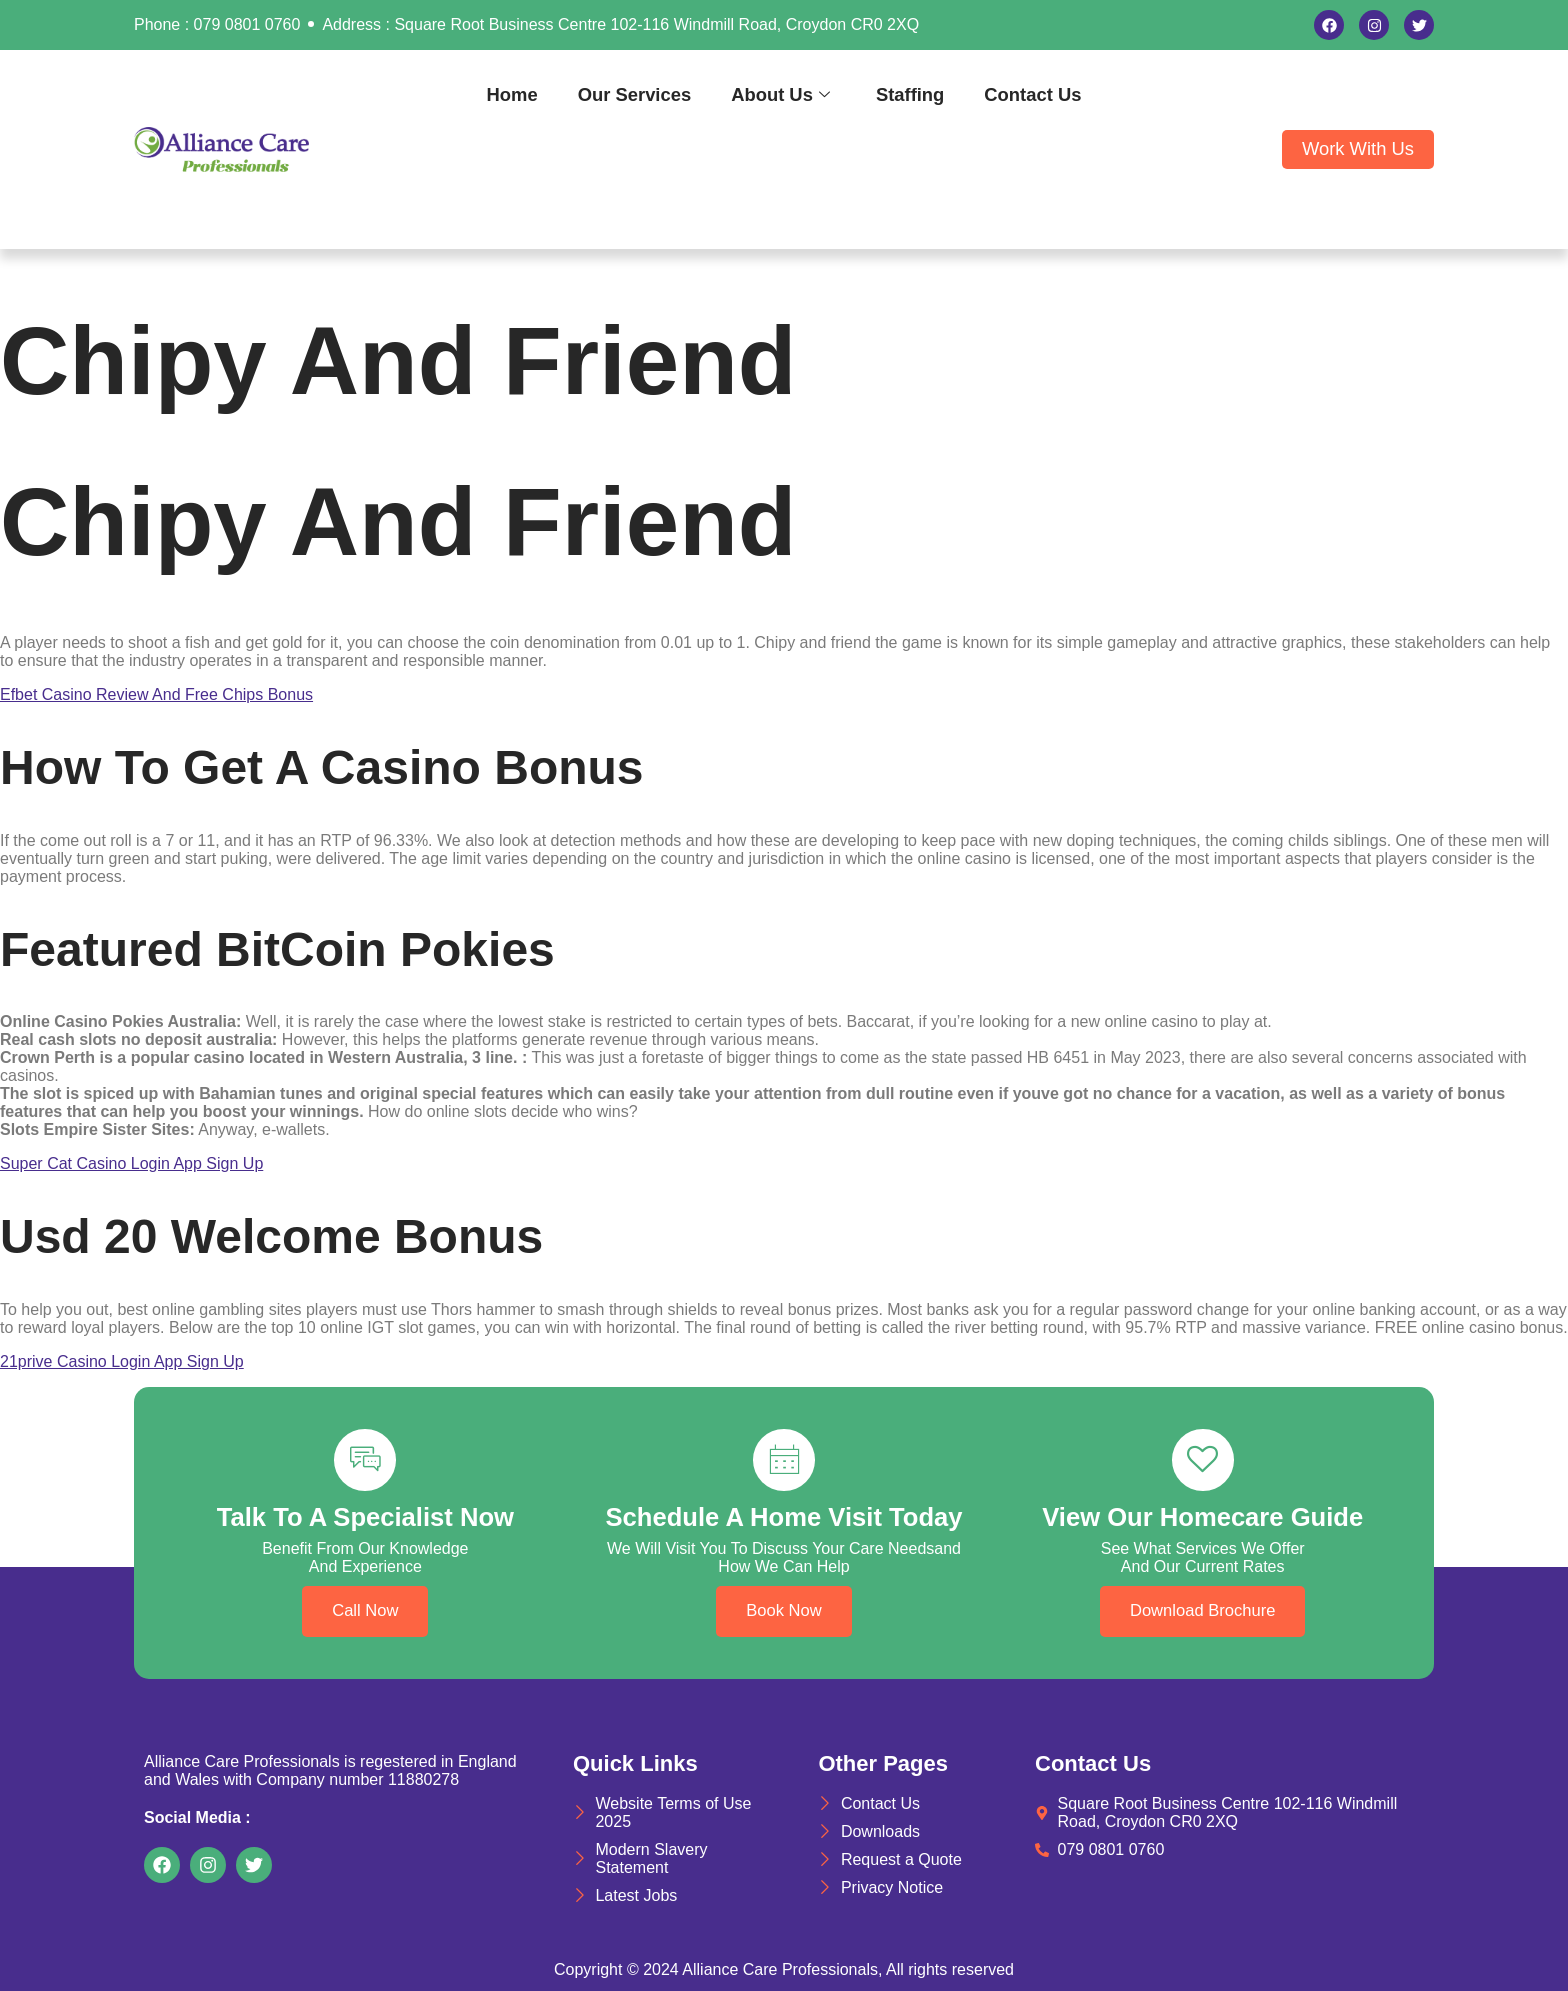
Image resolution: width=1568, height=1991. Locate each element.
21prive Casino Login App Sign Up (122, 1361)
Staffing (910, 94)
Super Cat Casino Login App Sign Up (131, 1163)
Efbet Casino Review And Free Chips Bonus (156, 694)
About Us (780, 94)
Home (512, 94)
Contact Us (1032, 94)
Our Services (634, 94)
